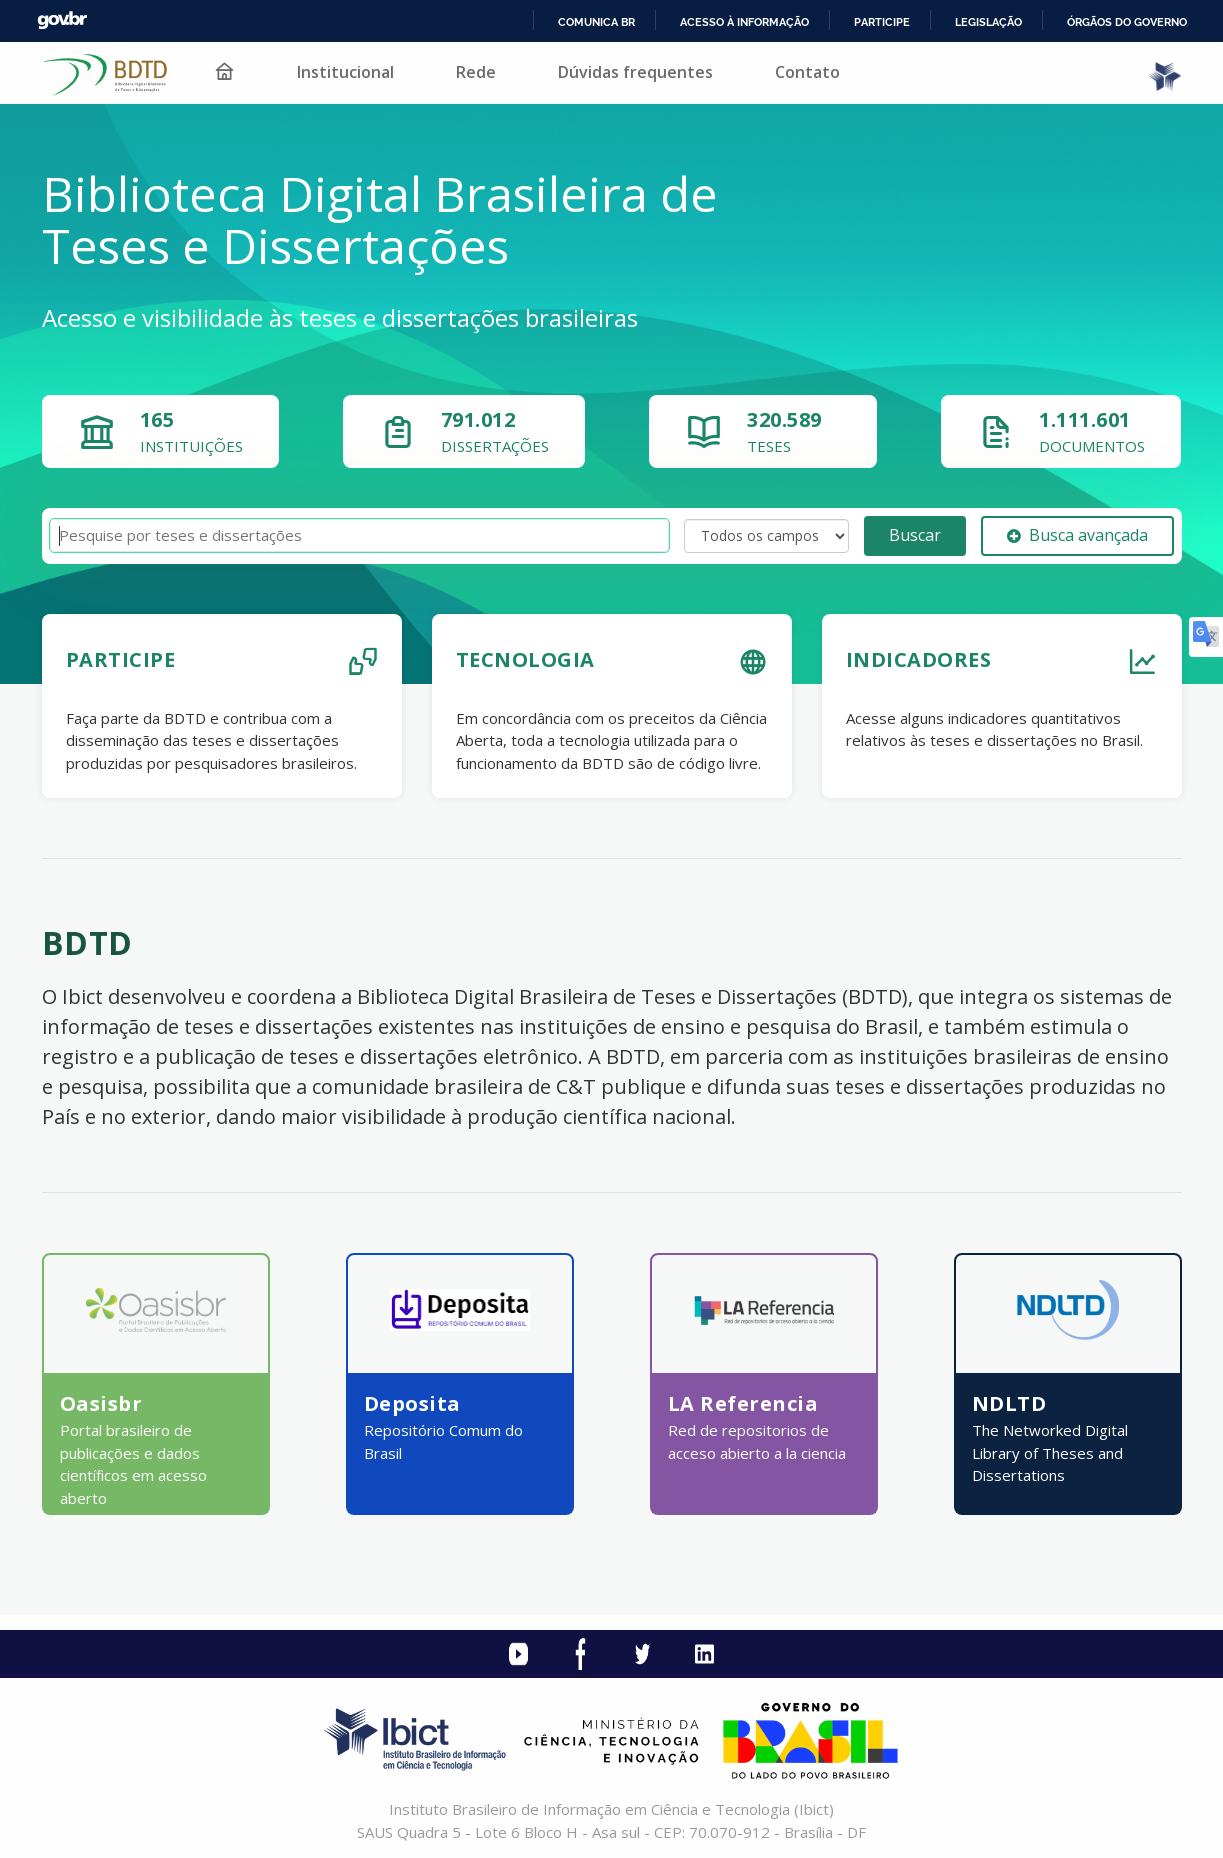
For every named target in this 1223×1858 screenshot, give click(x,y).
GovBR (62, 20)
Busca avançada (1077, 535)
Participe (882, 22)
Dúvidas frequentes (635, 72)
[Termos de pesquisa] (359, 535)
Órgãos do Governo (1127, 22)
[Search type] (766, 536)
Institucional (345, 72)
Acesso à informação (744, 22)
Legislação (988, 22)
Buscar (915, 535)
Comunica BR (596, 22)
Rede (476, 72)
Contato (807, 72)
